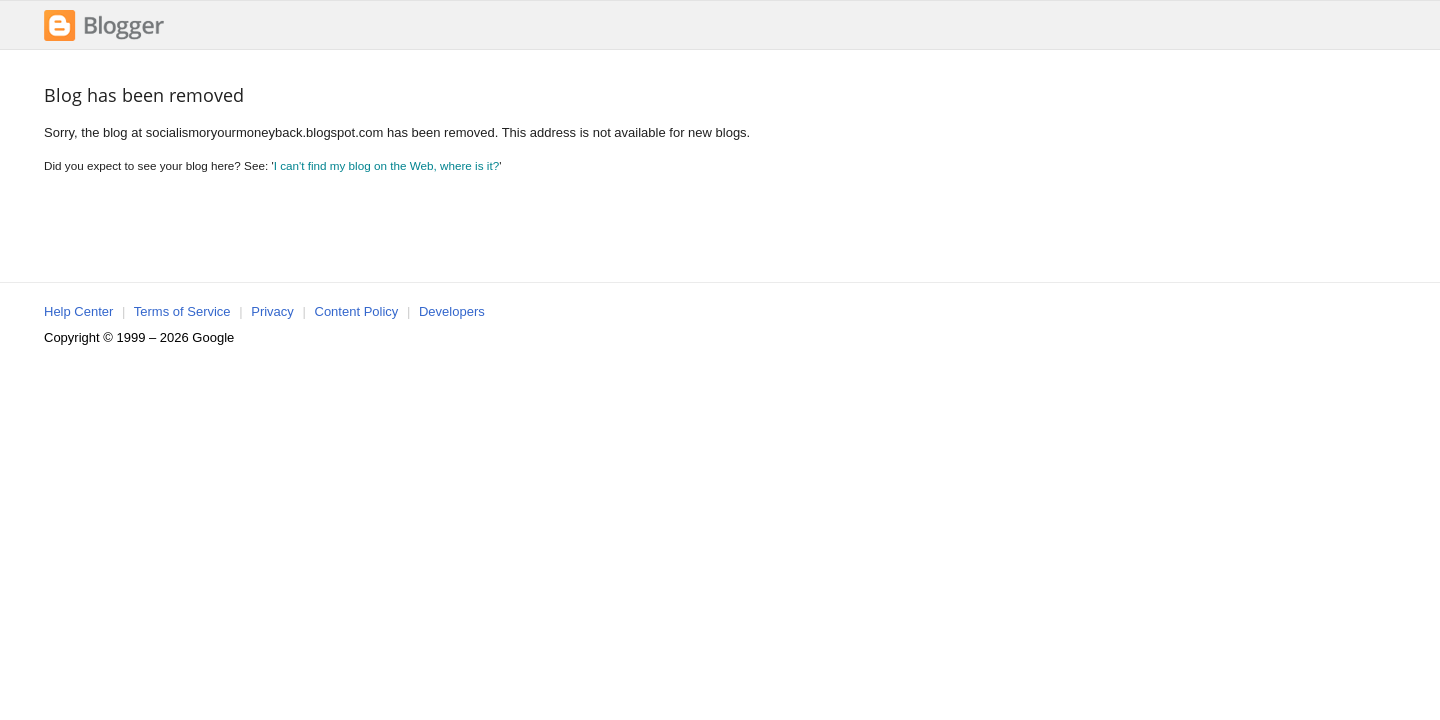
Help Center (78, 311)
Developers (452, 311)
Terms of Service (182, 311)
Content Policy (357, 311)
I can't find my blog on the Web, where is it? (387, 165)
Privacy (272, 311)
